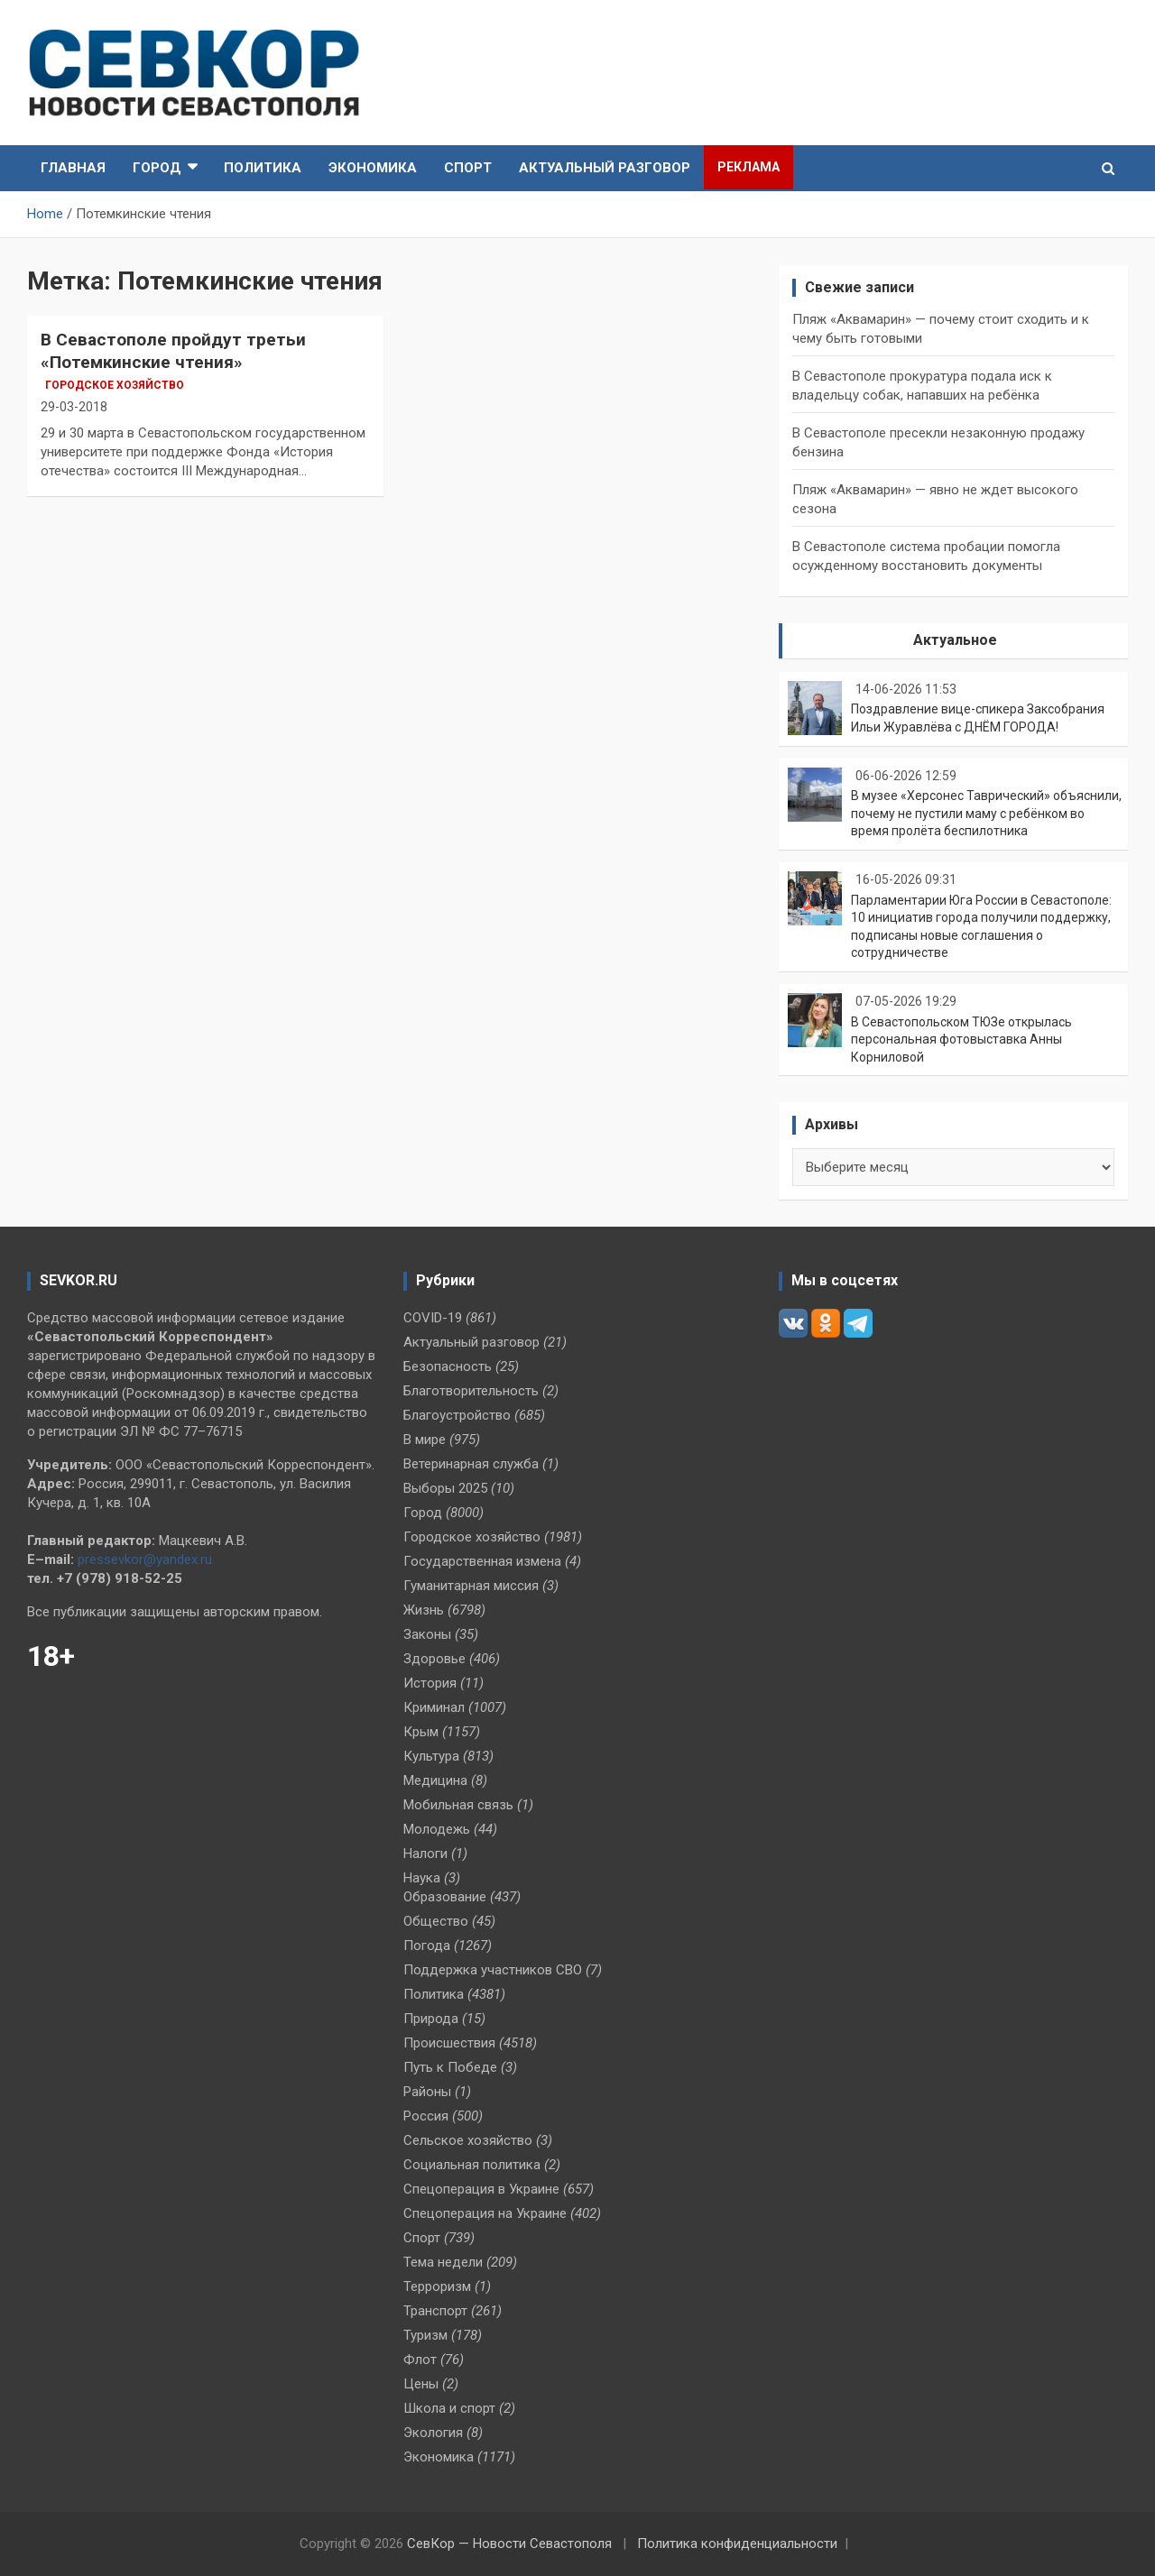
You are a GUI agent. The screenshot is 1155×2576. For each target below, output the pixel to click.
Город (157, 168)
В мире (424, 1439)
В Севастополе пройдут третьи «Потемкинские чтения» (173, 351)
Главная (73, 168)
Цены (421, 2384)
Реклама (748, 167)
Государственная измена (482, 1561)
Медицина (435, 1780)
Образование (444, 1897)
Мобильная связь (458, 1805)
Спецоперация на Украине (485, 2213)
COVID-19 (432, 1318)
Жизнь (423, 1610)
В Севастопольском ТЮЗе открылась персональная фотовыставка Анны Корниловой (961, 1039)
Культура (431, 1756)
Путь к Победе (450, 2067)
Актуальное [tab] (955, 640)
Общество (435, 1921)
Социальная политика (472, 2165)
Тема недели (443, 2262)
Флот (420, 2359)
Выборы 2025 (445, 1488)
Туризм (425, 2335)
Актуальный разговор (604, 168)
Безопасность (447, 1366)
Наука (421, 1878)
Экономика (372, 168)
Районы (427, 2092)
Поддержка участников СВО (492, 1970)
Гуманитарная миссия (471, 1586)
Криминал (434, 1707)
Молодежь (436, 1829)
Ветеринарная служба (471, 1464)
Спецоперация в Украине (481, 2189)
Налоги (425, 1853)
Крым (421, 1732)
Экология (433, 2432)
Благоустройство (457, 1415)
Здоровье (434, 1659)
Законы (427, 1634)
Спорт (468, 168)
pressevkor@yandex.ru (145, 1559)
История (430, 1683)
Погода (426, 1945)
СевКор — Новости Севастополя (509, 2543)
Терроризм (437, 2286)
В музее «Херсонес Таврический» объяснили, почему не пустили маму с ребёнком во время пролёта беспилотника (986, 813)
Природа (430, 2018)
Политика (262, 168)
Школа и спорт (449, 2408)
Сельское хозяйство (467, 2140)
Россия (425, 2116)
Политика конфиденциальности (737, 2543)
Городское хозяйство (114, 385)
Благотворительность (471, 1391)
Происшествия (449, 2043)
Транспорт (435, 2311)
